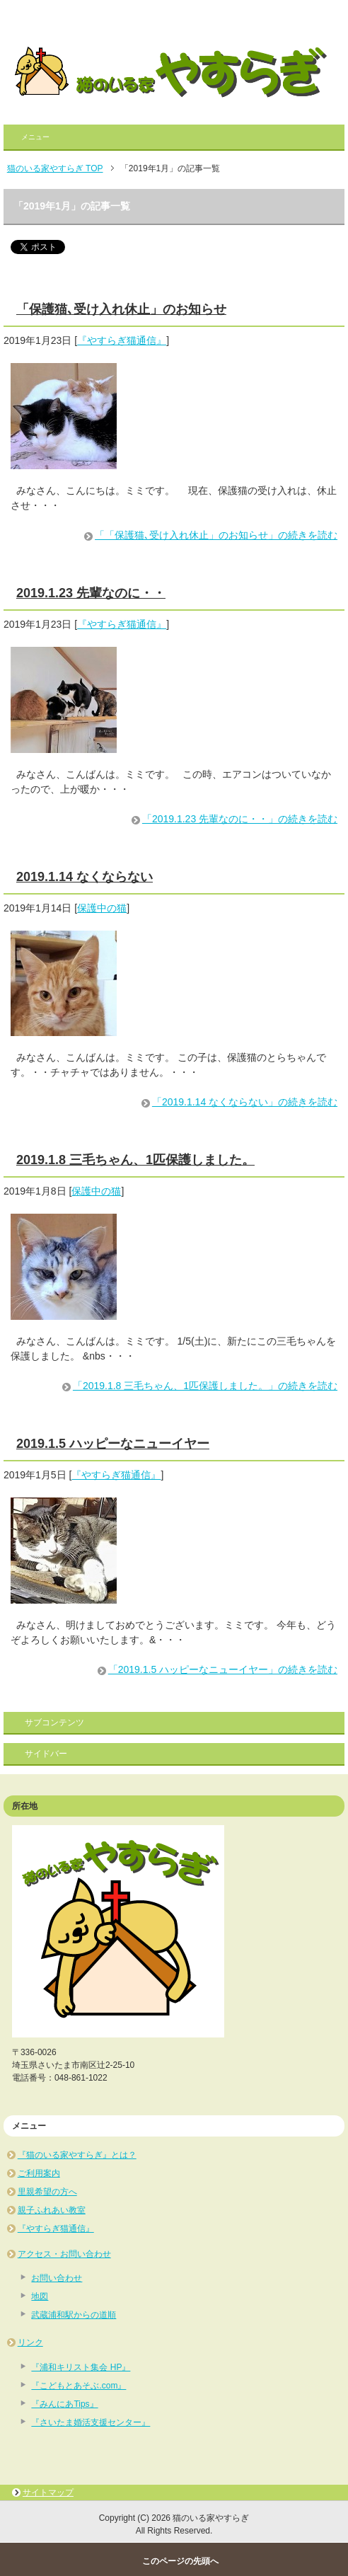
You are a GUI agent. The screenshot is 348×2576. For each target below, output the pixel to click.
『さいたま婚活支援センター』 (90, 2422)
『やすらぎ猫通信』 (121, 340)
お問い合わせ (56, 2278)
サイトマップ (48, 2492)
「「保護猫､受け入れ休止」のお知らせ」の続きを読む (216, 535)
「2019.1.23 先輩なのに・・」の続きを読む (239, 818)
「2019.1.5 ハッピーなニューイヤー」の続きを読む (222, 1669)
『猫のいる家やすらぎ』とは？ (77, 2155)
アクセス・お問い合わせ (64, 2254)
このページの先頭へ (180, 2561)
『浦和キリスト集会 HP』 (80, 2367)
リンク (30, 2342)
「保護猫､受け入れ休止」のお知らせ (121, 309)
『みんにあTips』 (64, 2404)
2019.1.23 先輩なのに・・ (91, 593)
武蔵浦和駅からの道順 (73, 2315)
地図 (39, 2296)
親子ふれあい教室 (52, 2210)
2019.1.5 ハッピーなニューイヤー (112, 1444)
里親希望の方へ (47, 2192)
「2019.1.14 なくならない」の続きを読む (244, 1102)
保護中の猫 (102, 908)
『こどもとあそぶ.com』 (78, 2386)
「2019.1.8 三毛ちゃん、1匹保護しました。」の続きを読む (205, 1385)
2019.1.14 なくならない (84, 877)
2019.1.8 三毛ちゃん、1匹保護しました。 (135, 1160)
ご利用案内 (39, 2173)
